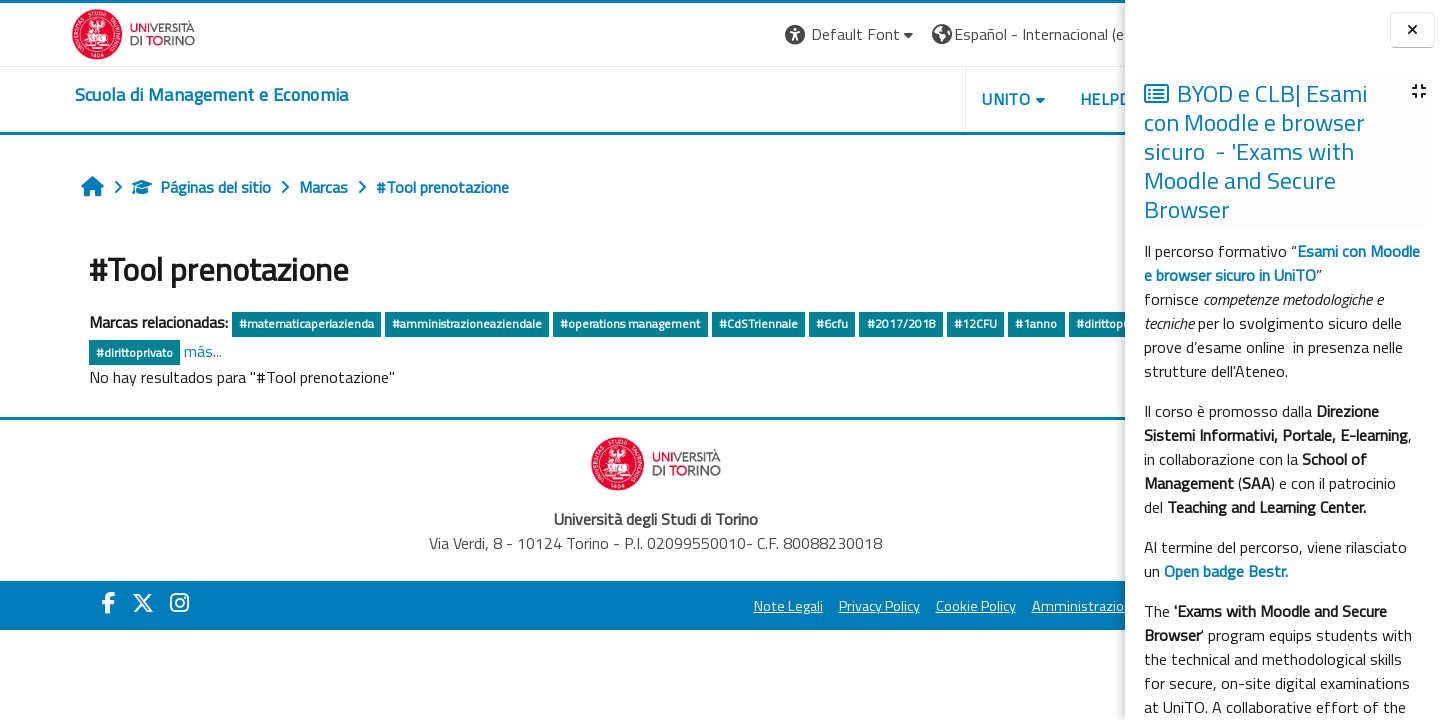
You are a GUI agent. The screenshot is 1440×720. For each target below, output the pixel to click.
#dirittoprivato (73, 352)
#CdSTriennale (697, 323)
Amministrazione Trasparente (1009, 606)
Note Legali (672, 606)
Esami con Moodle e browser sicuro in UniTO (1282, 263)
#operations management (570, 323)
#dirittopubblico (1058, 323)
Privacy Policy (763, 606)
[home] (141, 95)
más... (142, 351)
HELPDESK (1004, 99)
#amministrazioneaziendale (407, 323)
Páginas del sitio (140, 187)
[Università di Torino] (62, 32)
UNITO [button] (891, 99)
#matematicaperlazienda (245, 323)
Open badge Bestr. (1226, 571)
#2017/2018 (840, 323)
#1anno (976, 323)
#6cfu (772, 323)
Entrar (1088, 34)
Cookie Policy (860, 606)
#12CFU (914, 323)
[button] (735, 34)
